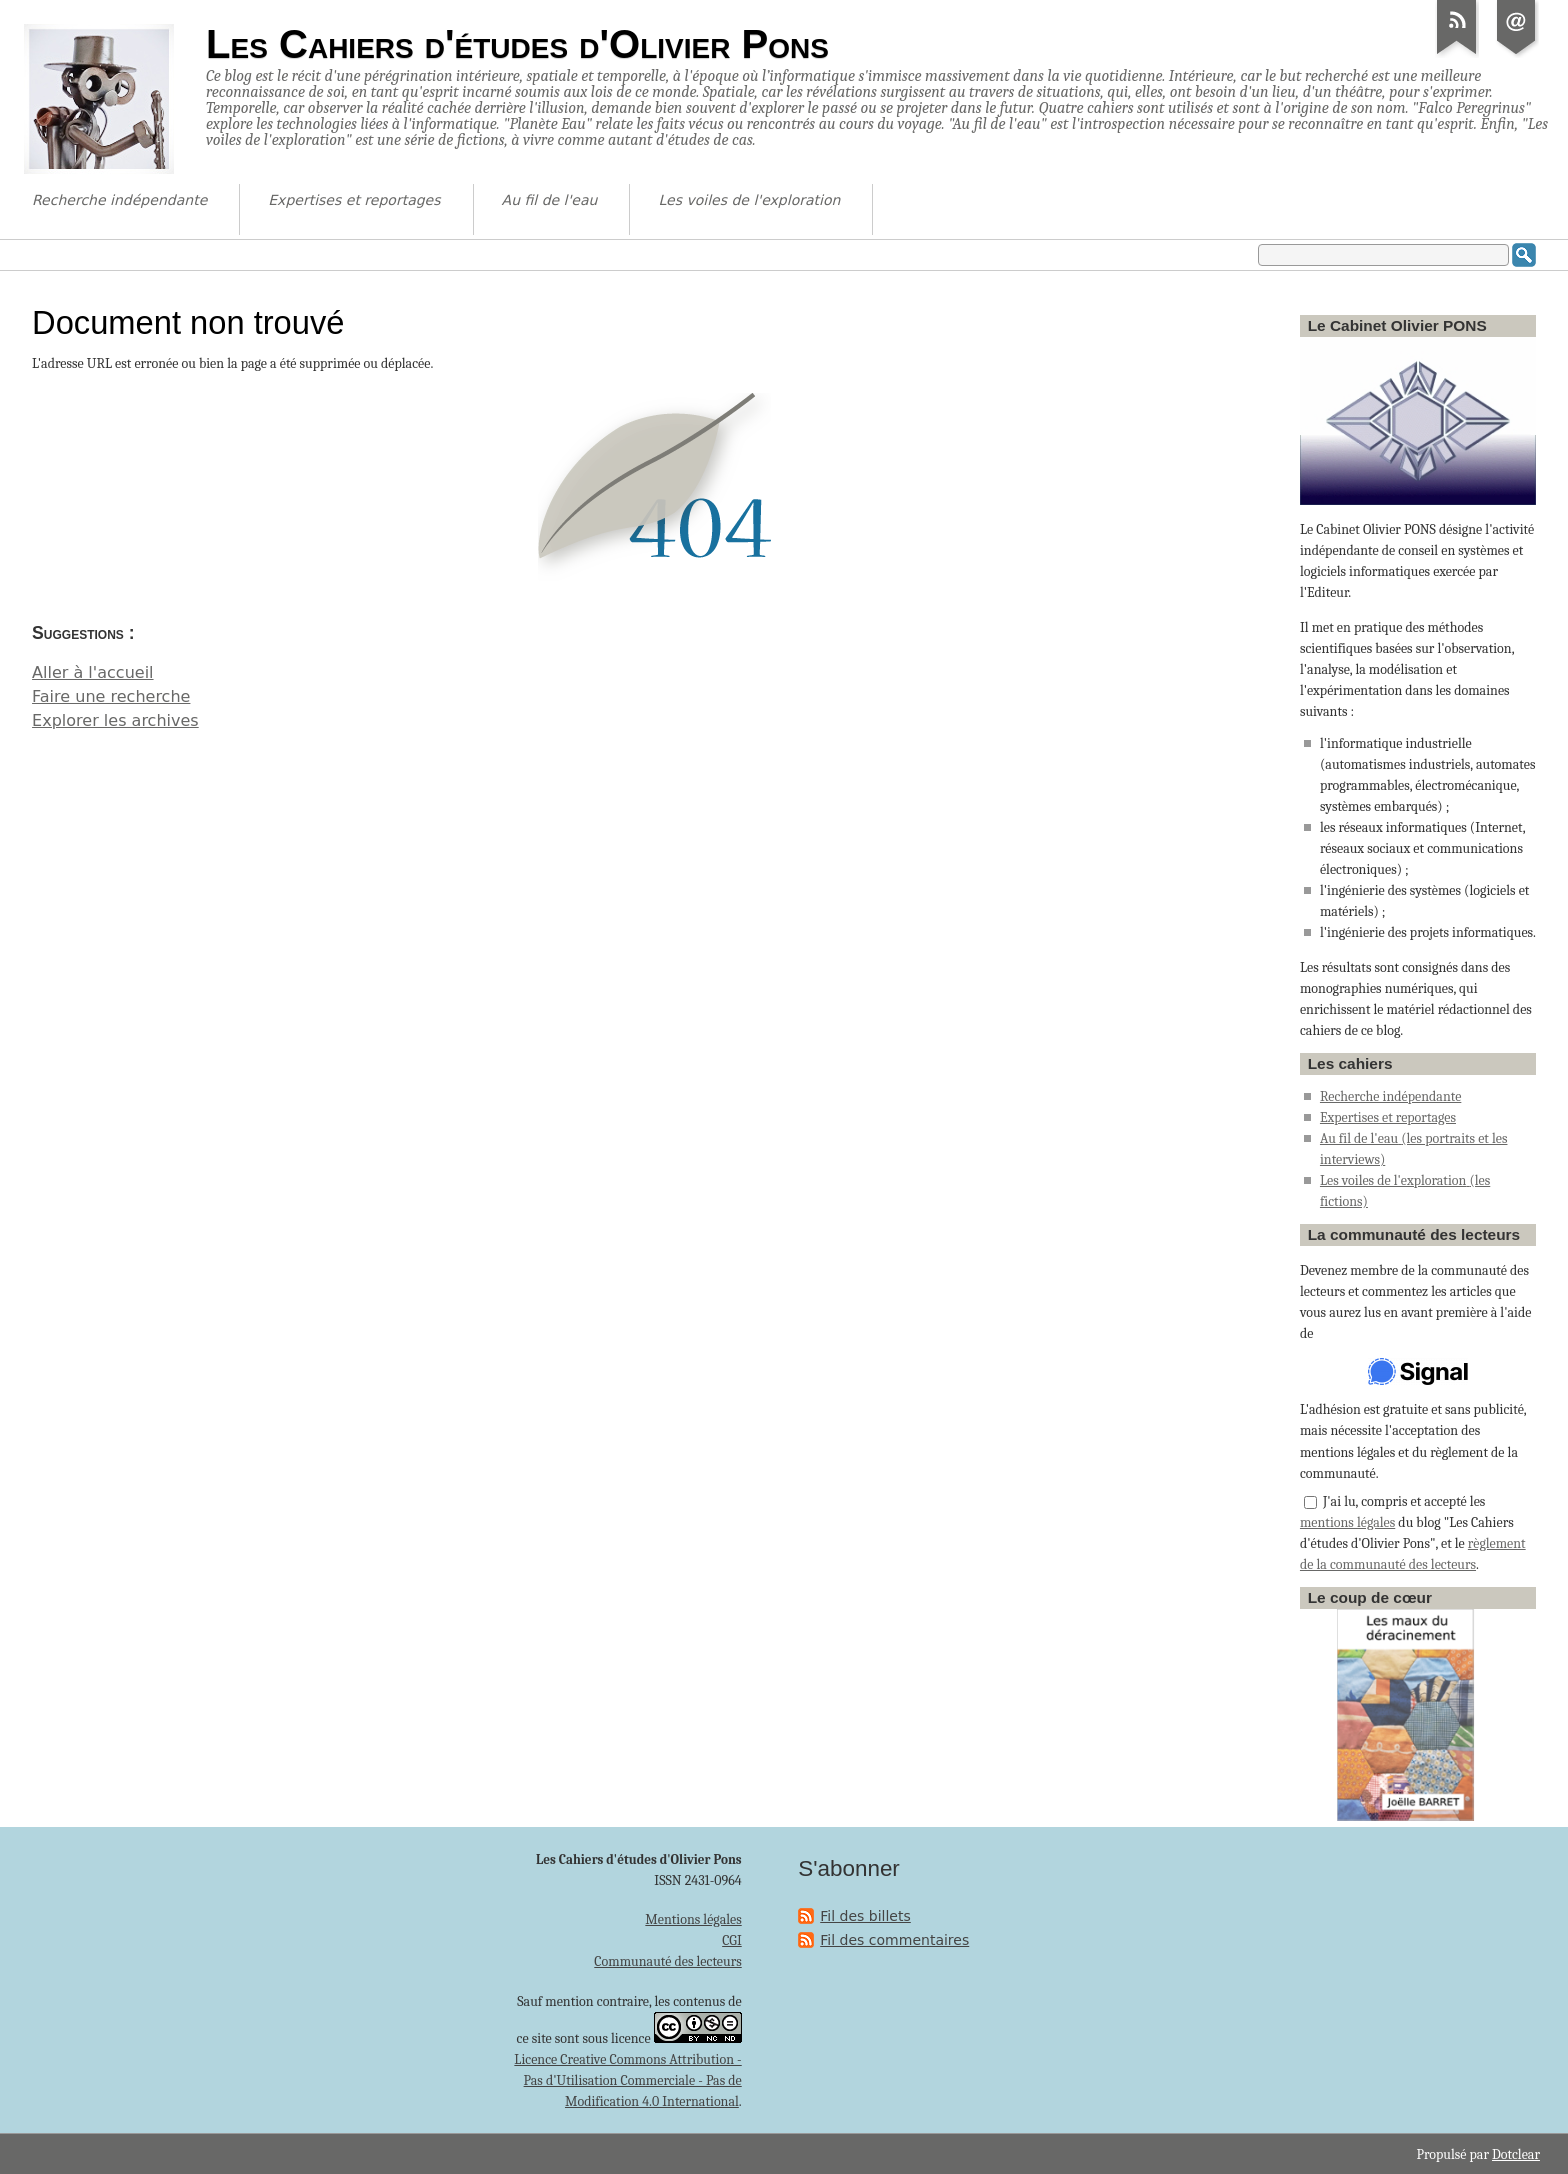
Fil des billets (865, 1916)
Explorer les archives (115, 720)
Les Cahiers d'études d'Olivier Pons (517, 44)
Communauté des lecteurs (667, 1961)
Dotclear (1516, 2154)
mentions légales (1347, 1522)
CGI (732, 1940)
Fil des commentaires (894, 1940)
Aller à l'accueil (92, 672)
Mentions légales (693, 1919)
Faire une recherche (111, 696)
